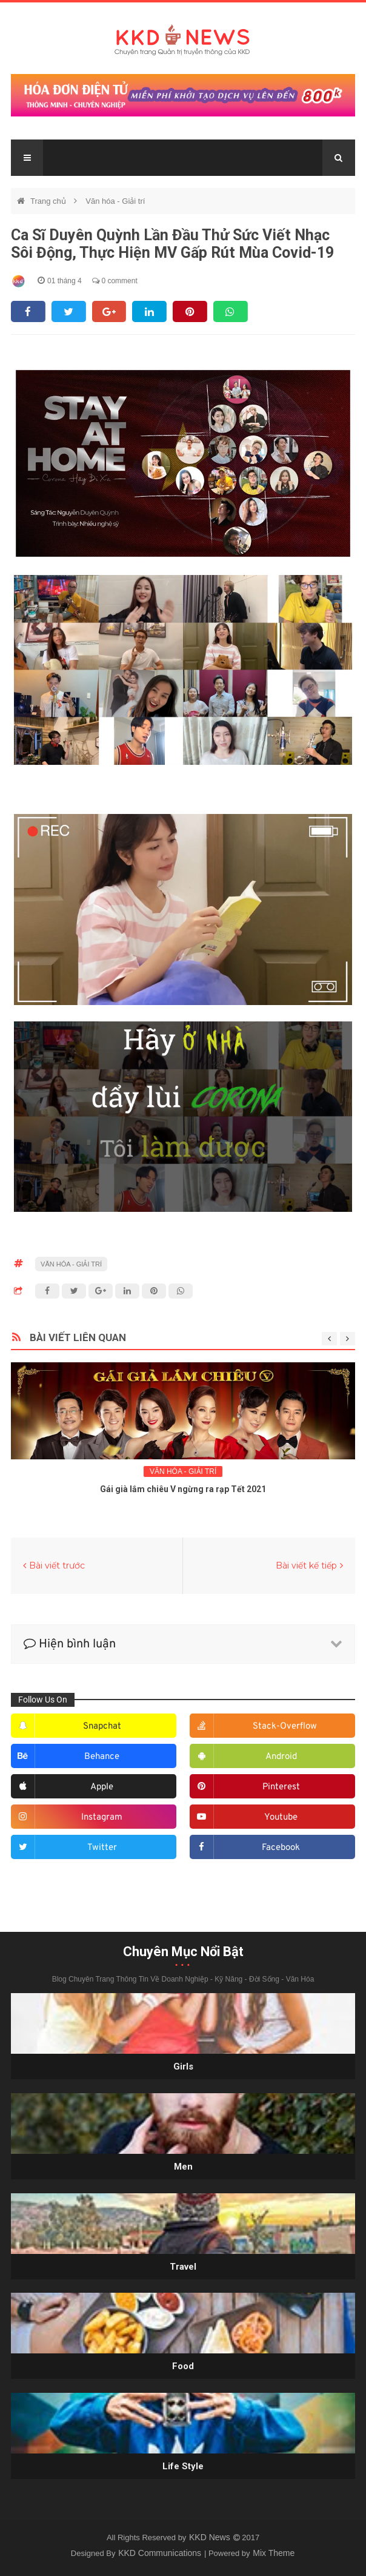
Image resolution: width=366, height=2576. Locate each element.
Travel (183, 2266)
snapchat (102, 1726)
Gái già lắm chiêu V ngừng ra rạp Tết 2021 (183, 1489)
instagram (101, 1817)
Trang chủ (49, 201)
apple (101, 1787)
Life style (183, 2466)
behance (101, 1757)
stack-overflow (285, 1726)
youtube (281, 1817)
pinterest (281, 1787)
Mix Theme (273, 2553)
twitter (102, 1848)
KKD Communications (161, 2553)
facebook (281, 1848)
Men (183, 2166)
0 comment (115, 281)
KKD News (211, 2537)
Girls (183, 2066)
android (281, 1757)
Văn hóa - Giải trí (115, 201)
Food (183, 2366)
